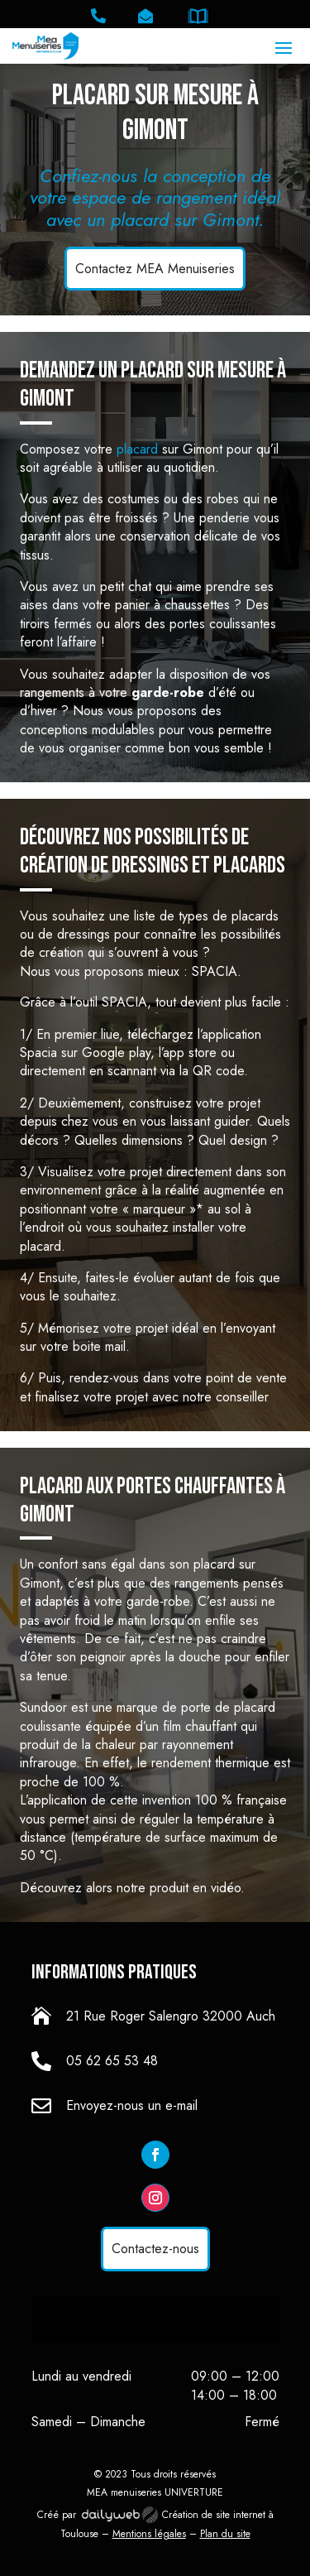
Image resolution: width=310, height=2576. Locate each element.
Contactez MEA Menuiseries (155, 268)
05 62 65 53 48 (112, 2060)
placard (137, 449)
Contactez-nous (155, 2248)
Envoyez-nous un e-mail (132, 2105)
